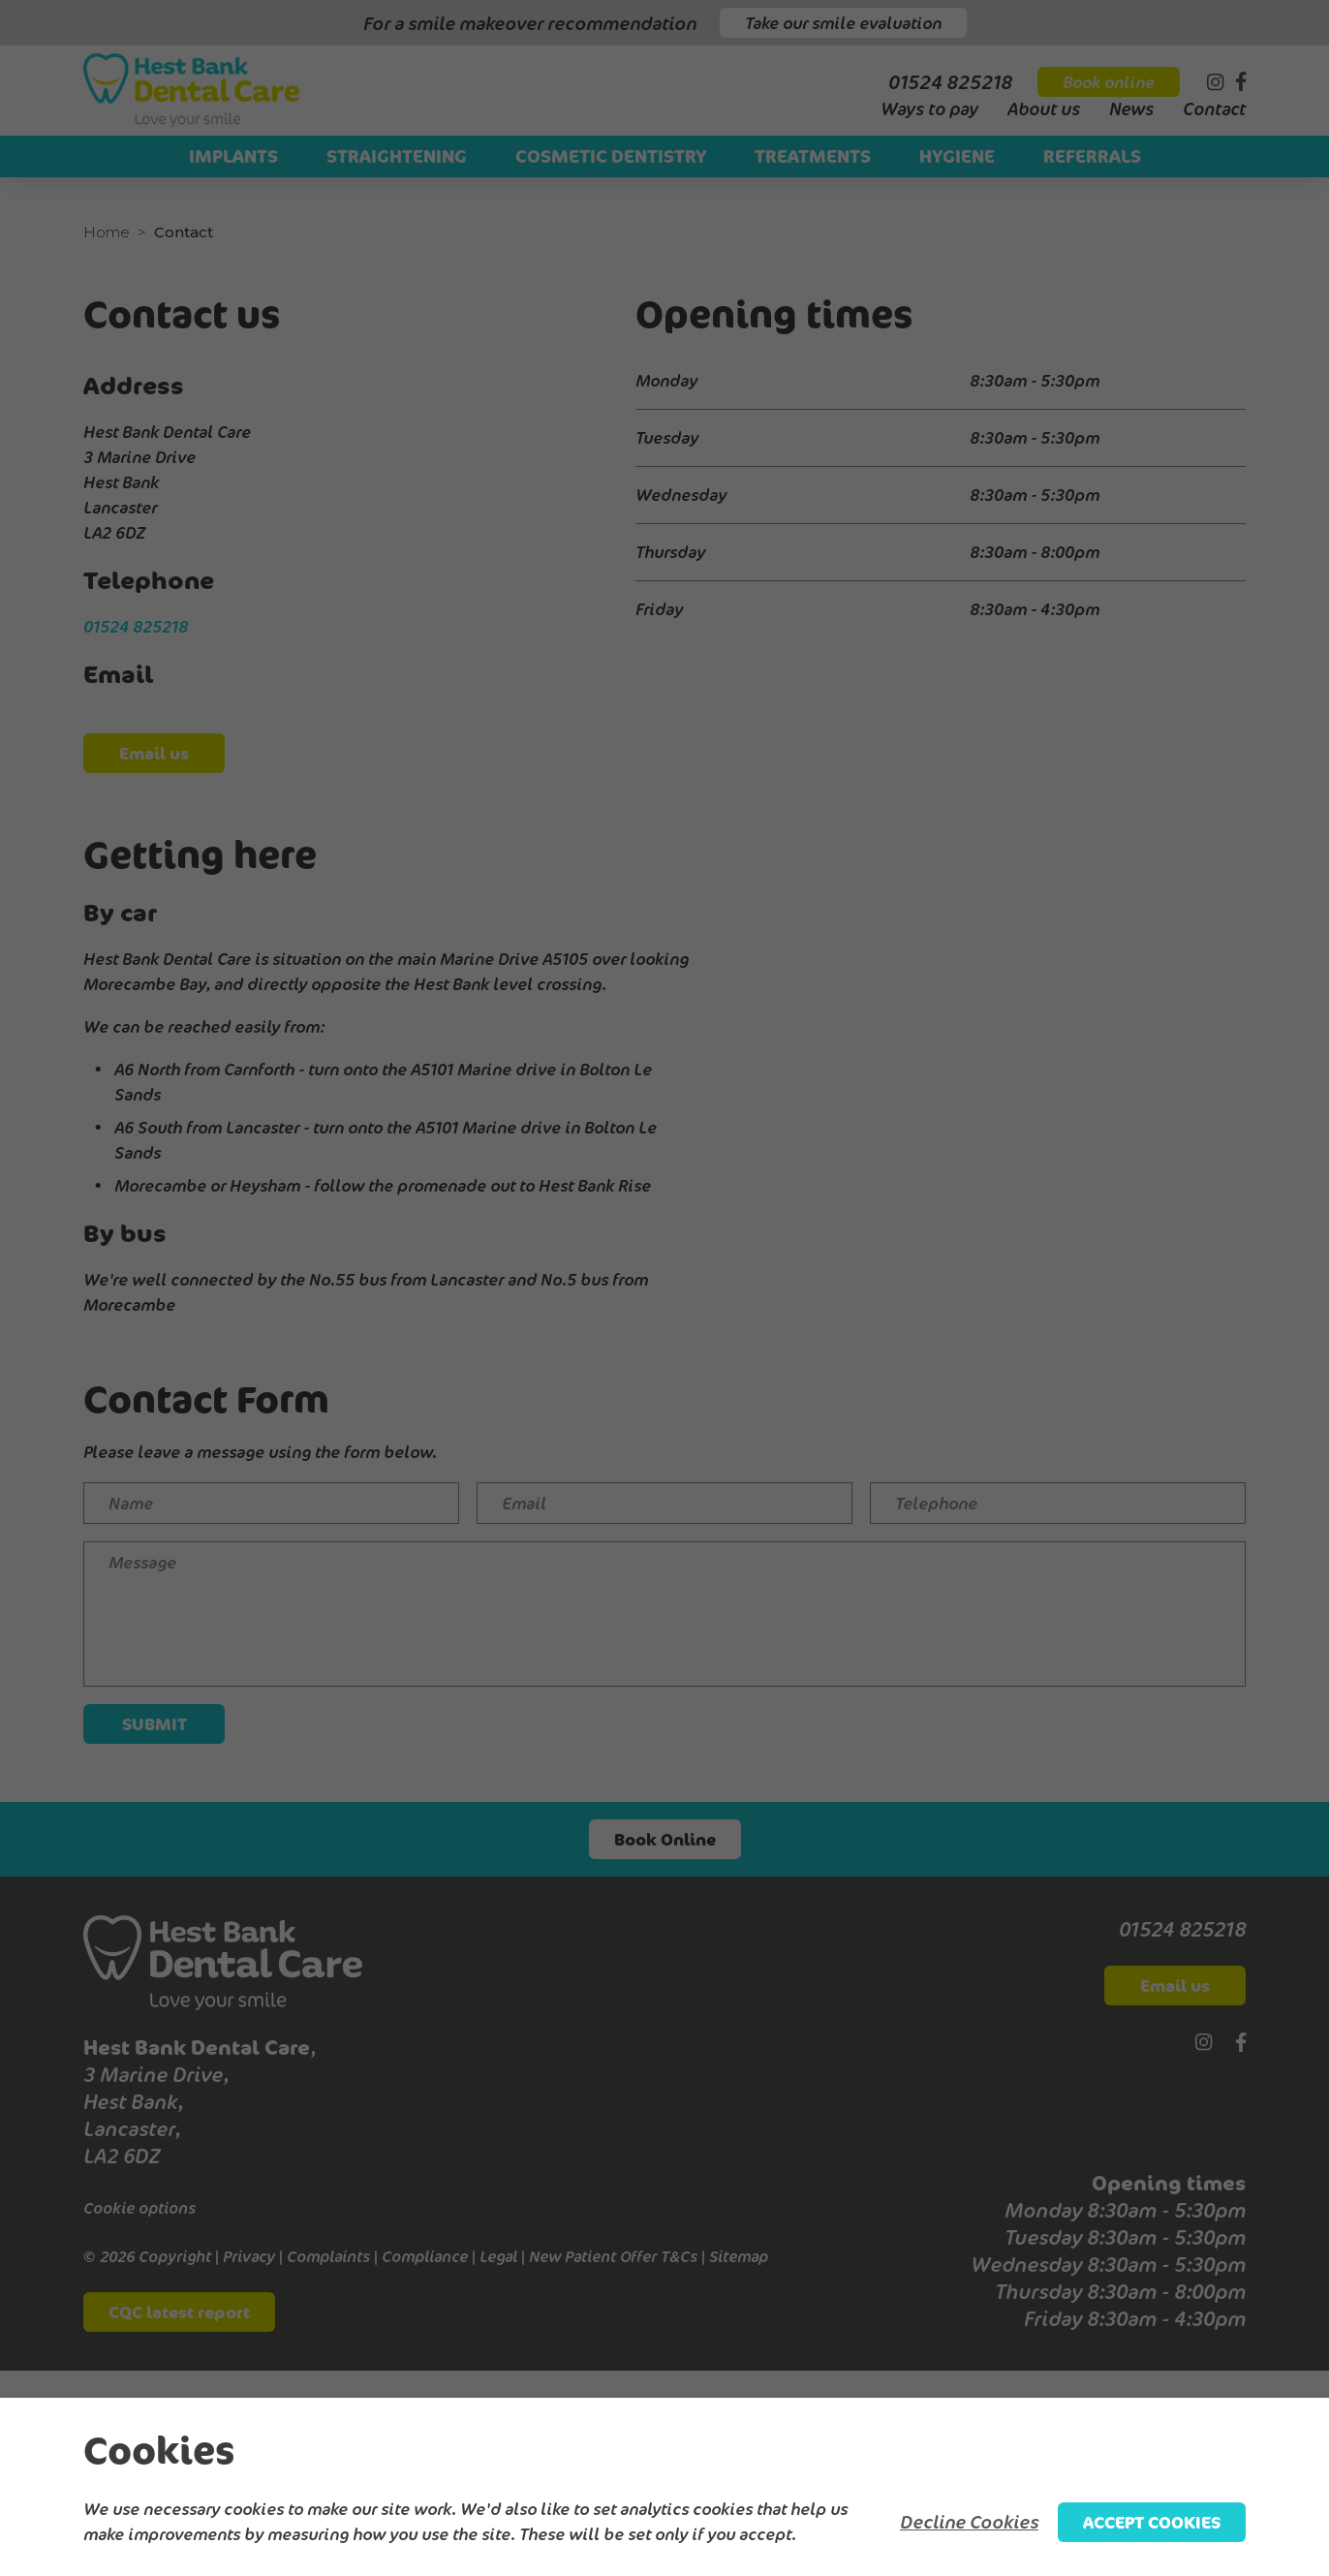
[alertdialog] (664, 2487)
